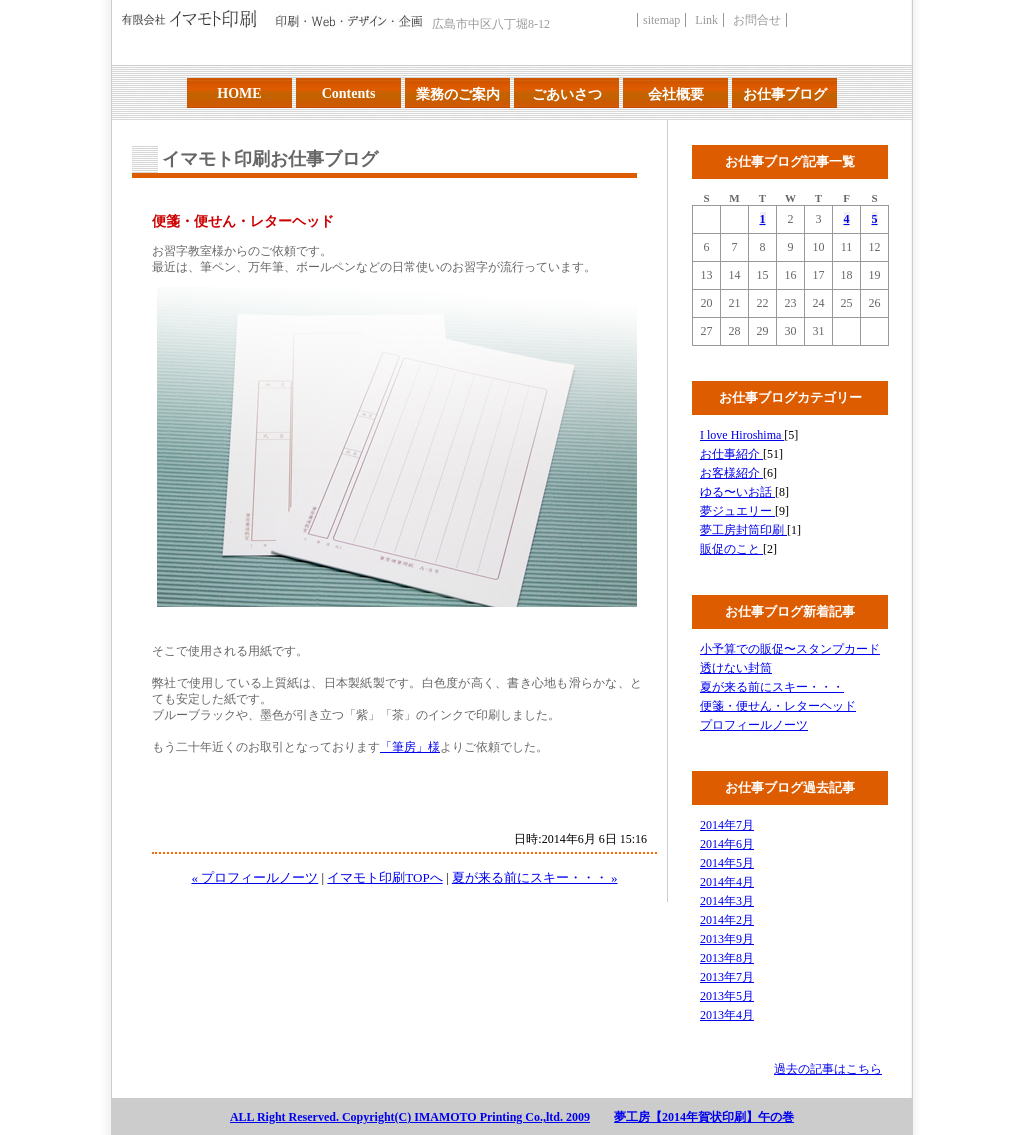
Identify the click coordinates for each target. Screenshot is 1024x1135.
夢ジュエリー (737, 511)
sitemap (661, 20)
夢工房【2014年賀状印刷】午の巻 (704, 1117)
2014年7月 (727, 825)
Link (706, 20)
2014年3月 (727, 901)
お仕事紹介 (731, 454)
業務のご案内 (458, 94)
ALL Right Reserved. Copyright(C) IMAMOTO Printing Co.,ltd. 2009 (410, 1117)
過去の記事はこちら (828, 1069)
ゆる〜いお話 (737, 492)
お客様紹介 (731, 473)
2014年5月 (727, 863)
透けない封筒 (736, 668)
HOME (239, 93)
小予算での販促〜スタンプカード (790, 649)
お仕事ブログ (785, 94)
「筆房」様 (410, 747)
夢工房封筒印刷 (743, 530)
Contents (349, 93)
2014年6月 (727, 844)
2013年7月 (727, 977)
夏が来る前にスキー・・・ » (535, 877)
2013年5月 (727, 996)
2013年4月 (727, 1015)
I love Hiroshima (742, 435)
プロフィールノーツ (754, 725)
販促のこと (731, 549)
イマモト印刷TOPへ (384, 877)
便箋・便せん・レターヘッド (778, 706)
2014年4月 (727, 882)
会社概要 (676, 94)
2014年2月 (727, 920)
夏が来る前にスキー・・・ (772, 687)
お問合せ (757, 20)
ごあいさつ (567, 94)
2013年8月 (727, 958)
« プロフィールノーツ (254, 877)
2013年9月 (727, 939)
